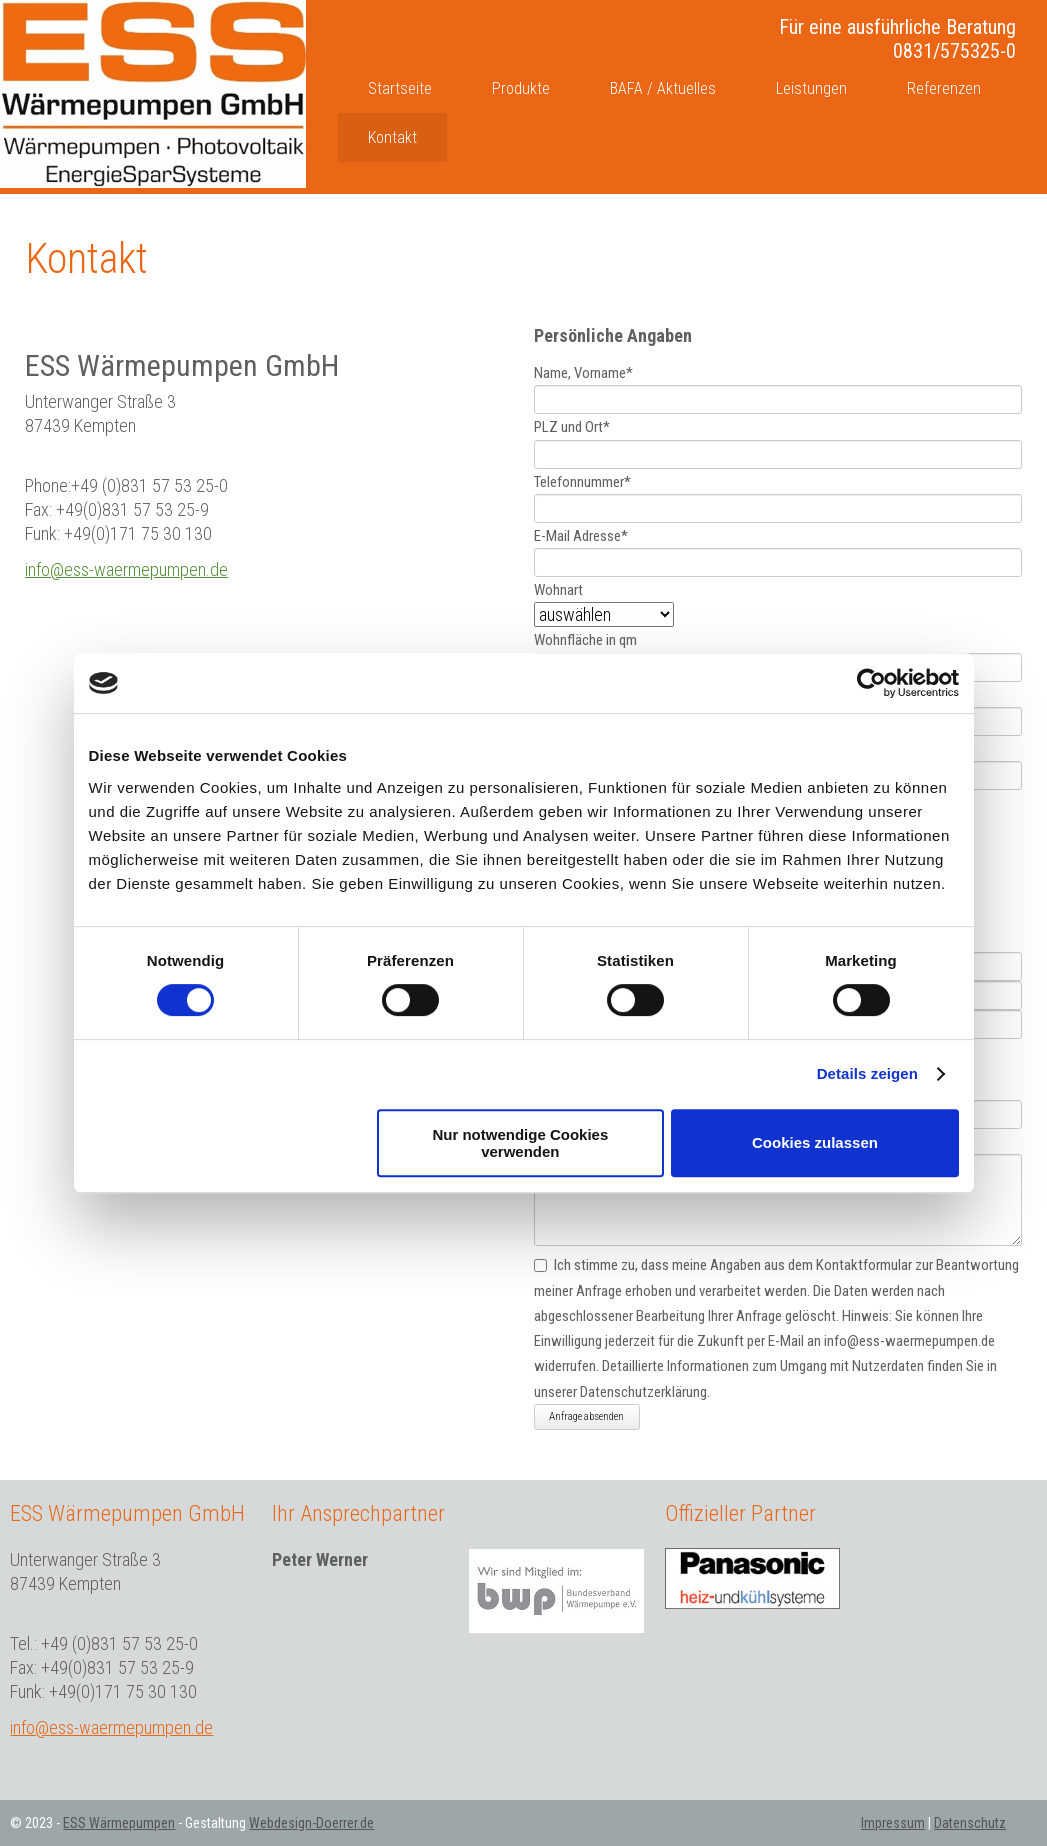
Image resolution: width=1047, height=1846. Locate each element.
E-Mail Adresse (581, 536)
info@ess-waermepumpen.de (126, 569)
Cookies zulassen (815, 1142)
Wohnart (558, 590)
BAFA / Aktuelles (663, 88)
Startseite (400, 88)
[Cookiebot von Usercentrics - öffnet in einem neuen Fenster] (871, 683)
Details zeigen (867, 1073)
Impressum (893, 1823)
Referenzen (944, 88)
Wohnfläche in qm (585, 641)
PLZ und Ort (572, 428)
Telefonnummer (582, 482)
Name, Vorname (583, 373)
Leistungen (811, 88)
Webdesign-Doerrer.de (311, 1823)
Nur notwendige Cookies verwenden (520, 1143)
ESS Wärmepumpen (119, 1823)
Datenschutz (970, 1823)
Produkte (521, 88)
